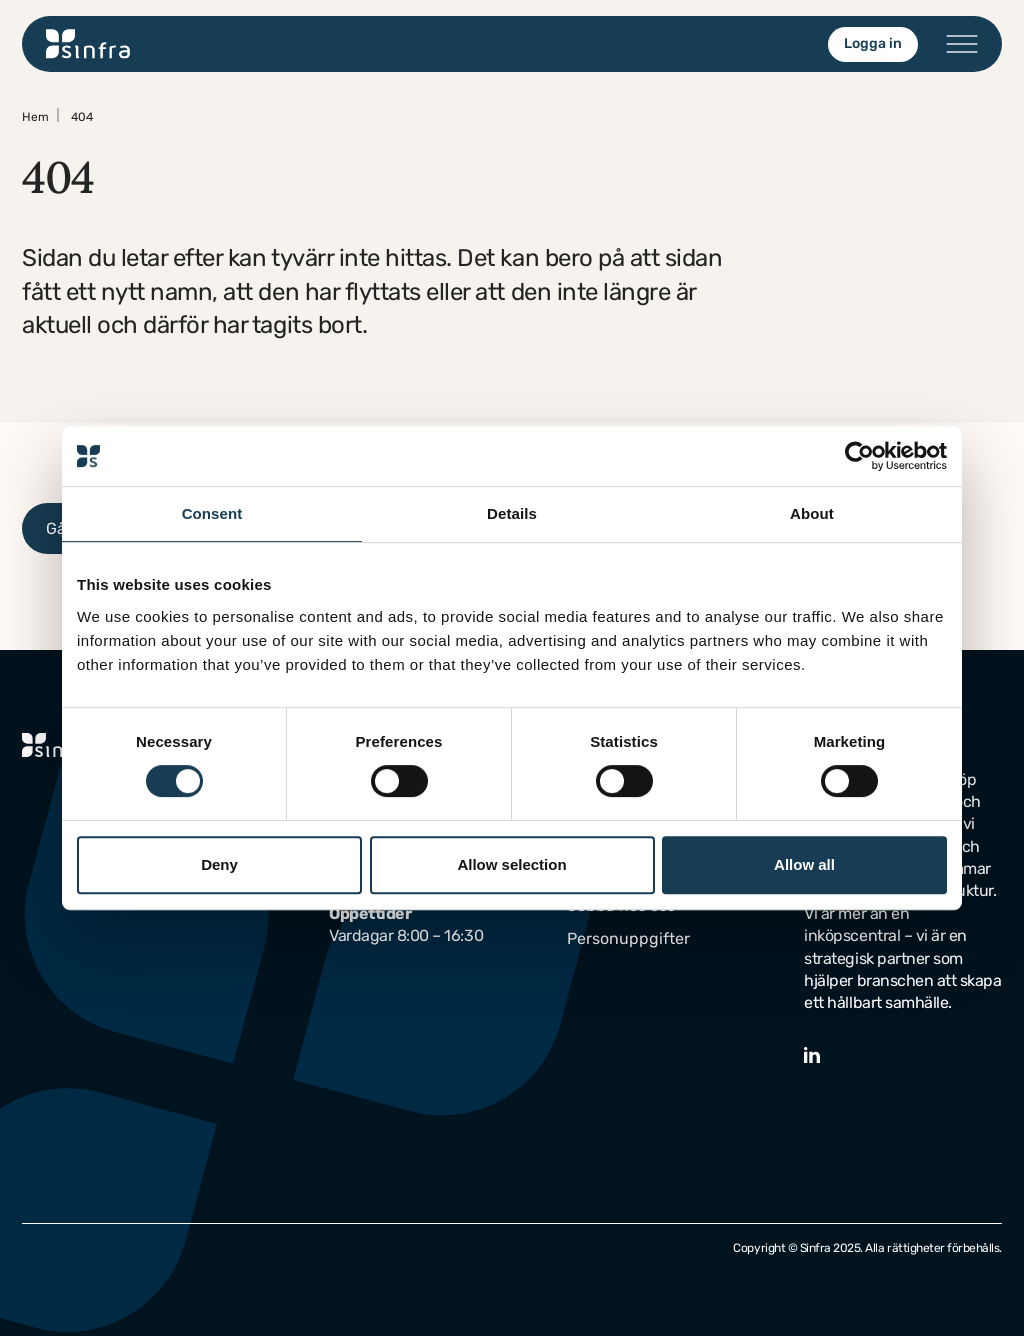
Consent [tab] (212, 513)
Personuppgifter (628, 938)
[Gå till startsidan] (88, 44)
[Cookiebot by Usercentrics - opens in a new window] (859, 456)
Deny (219, 864)
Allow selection (511, 864)
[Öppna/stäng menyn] (962, 44)
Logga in (873, 43)
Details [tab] (512, 513)
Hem (35, 117)
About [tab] (812, 513)
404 (82, 117)
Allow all (804, 864)
